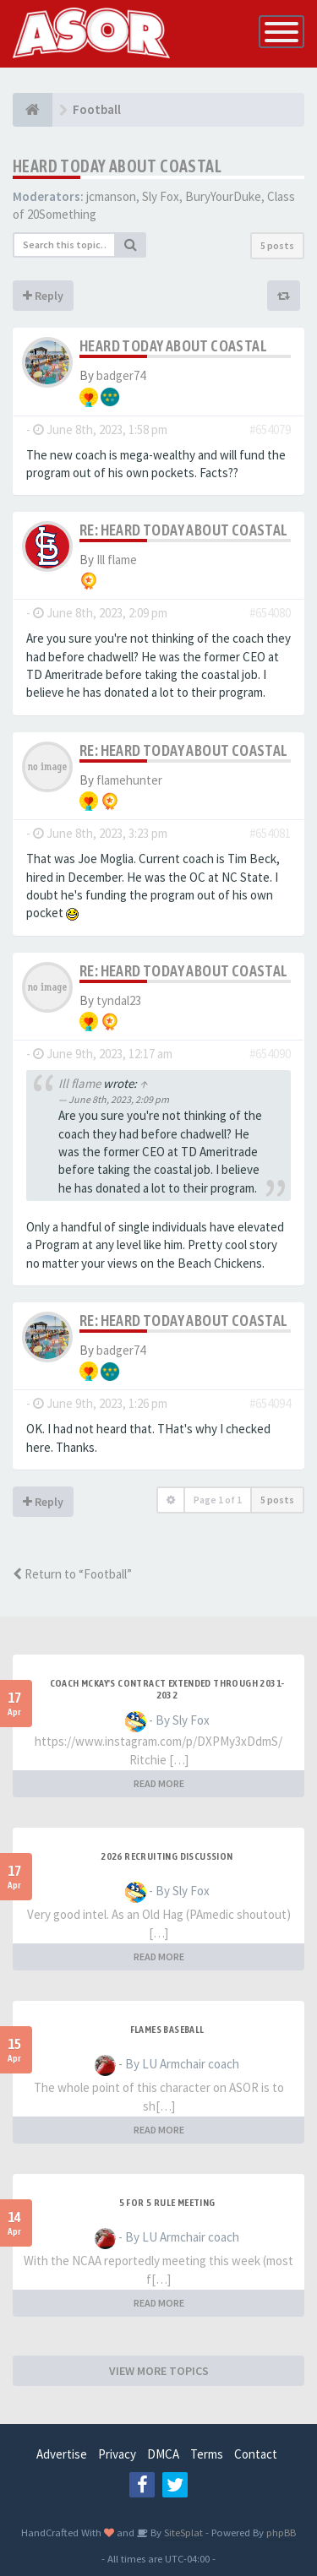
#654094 (270, 1403)
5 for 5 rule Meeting (167, 2203)
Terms (206, 2454)
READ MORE (159, 1783)
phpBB (281, 2532)
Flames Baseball (167, 2029)
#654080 (270, 613)
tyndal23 (118, 1000)
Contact (255, 2454)
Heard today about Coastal (117, 166)
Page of (218, 1499)
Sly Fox (160, 196)
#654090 (270, 1054)
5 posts (277, 245)
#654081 (270, 833)
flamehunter (129, 780)
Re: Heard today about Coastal (183, 530)
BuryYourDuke (223, 196)
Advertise (61, 2454)
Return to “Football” (72, 1574)
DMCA (163, 2454)
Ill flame (116, 560)
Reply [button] (43, 295)
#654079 (270, 429)
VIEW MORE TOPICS (159, 2370)
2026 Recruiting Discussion (166, 1856)
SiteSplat (182, 2532)
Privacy (117, 2454)
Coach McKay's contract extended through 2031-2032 (167, 1689)
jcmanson (111, 196)
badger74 (120, 375)
